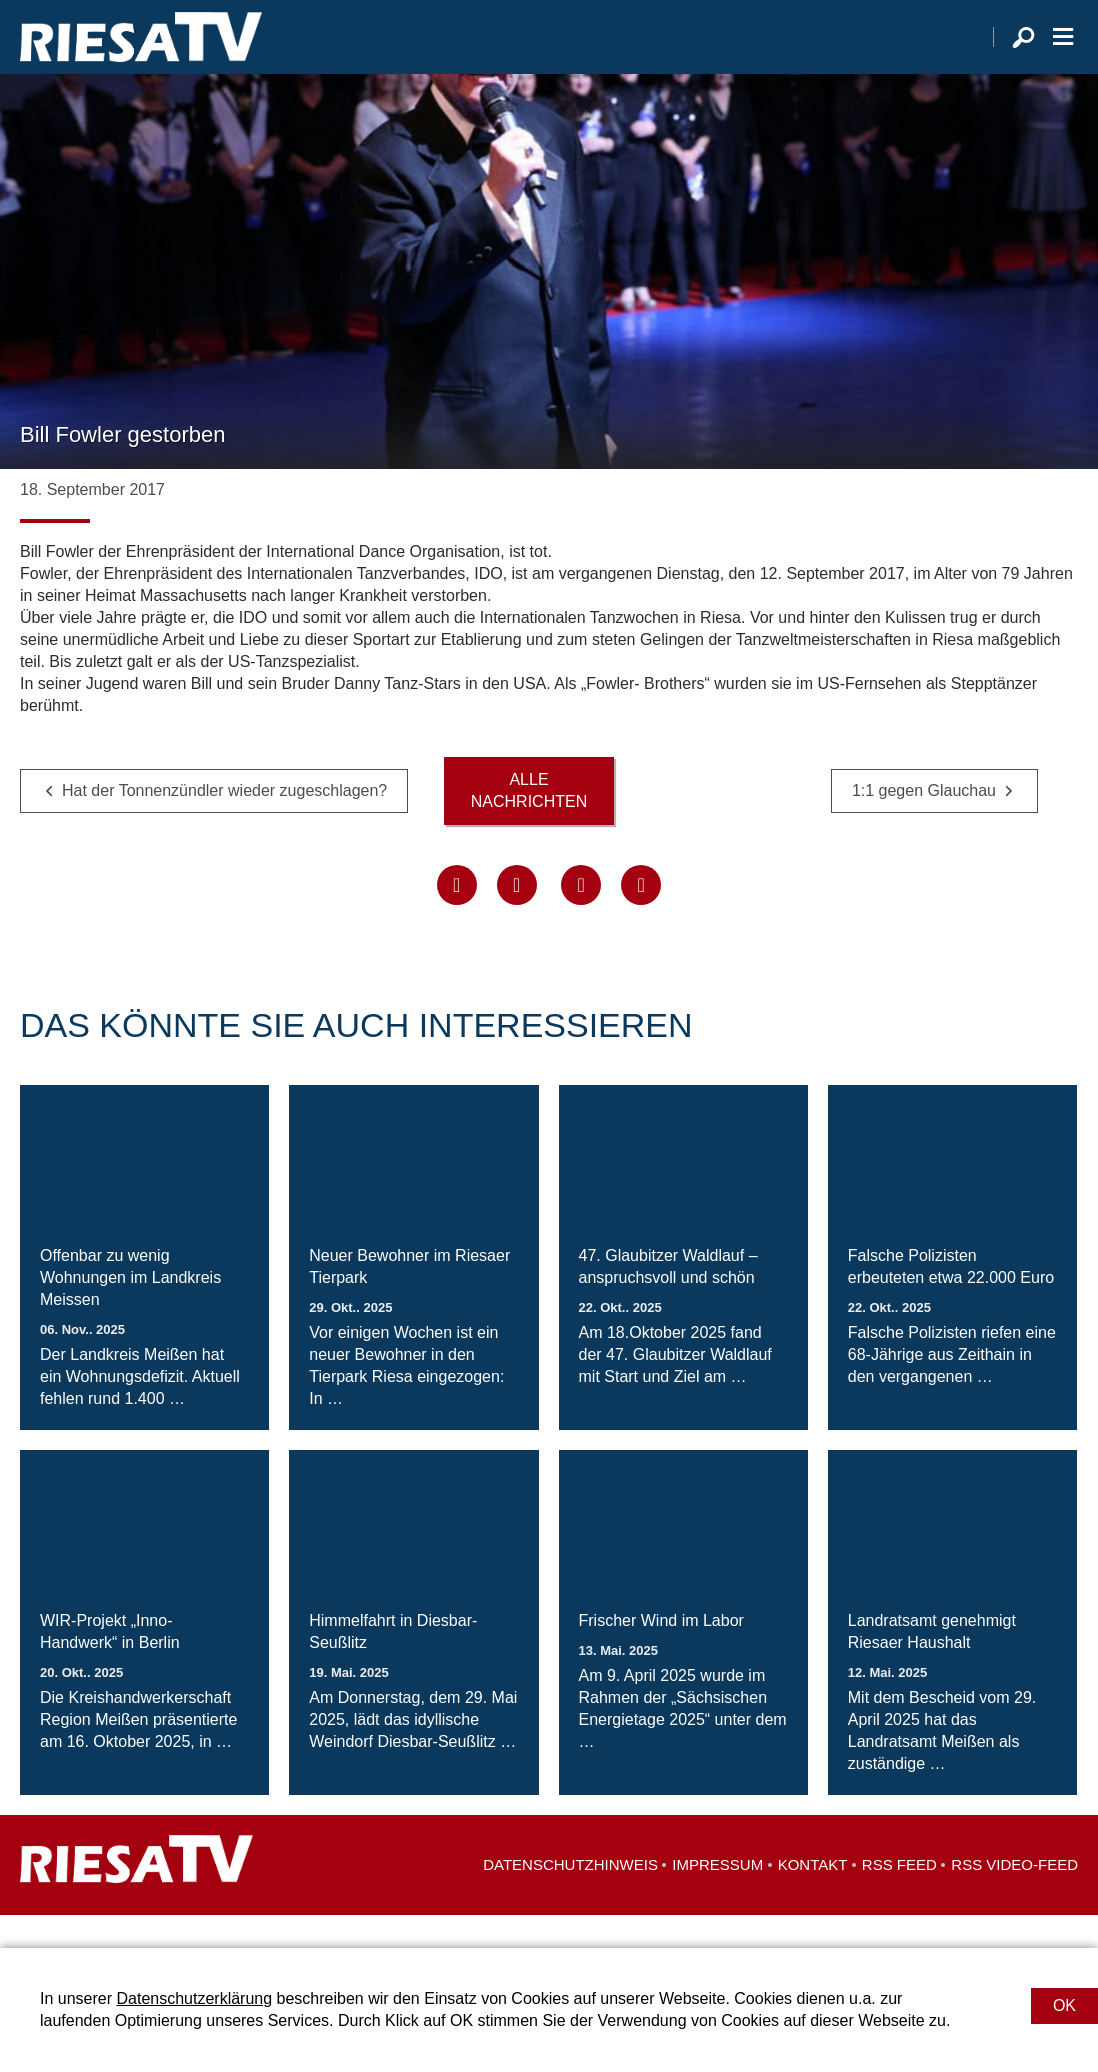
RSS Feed (899, 1897)
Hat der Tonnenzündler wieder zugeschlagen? (224, 823)
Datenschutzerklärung (194, 1998)
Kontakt (813, 1897)
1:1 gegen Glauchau (924, 823)
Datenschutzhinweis (570, 1897)
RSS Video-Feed (1014, 1897)
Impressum (717, 1897)
